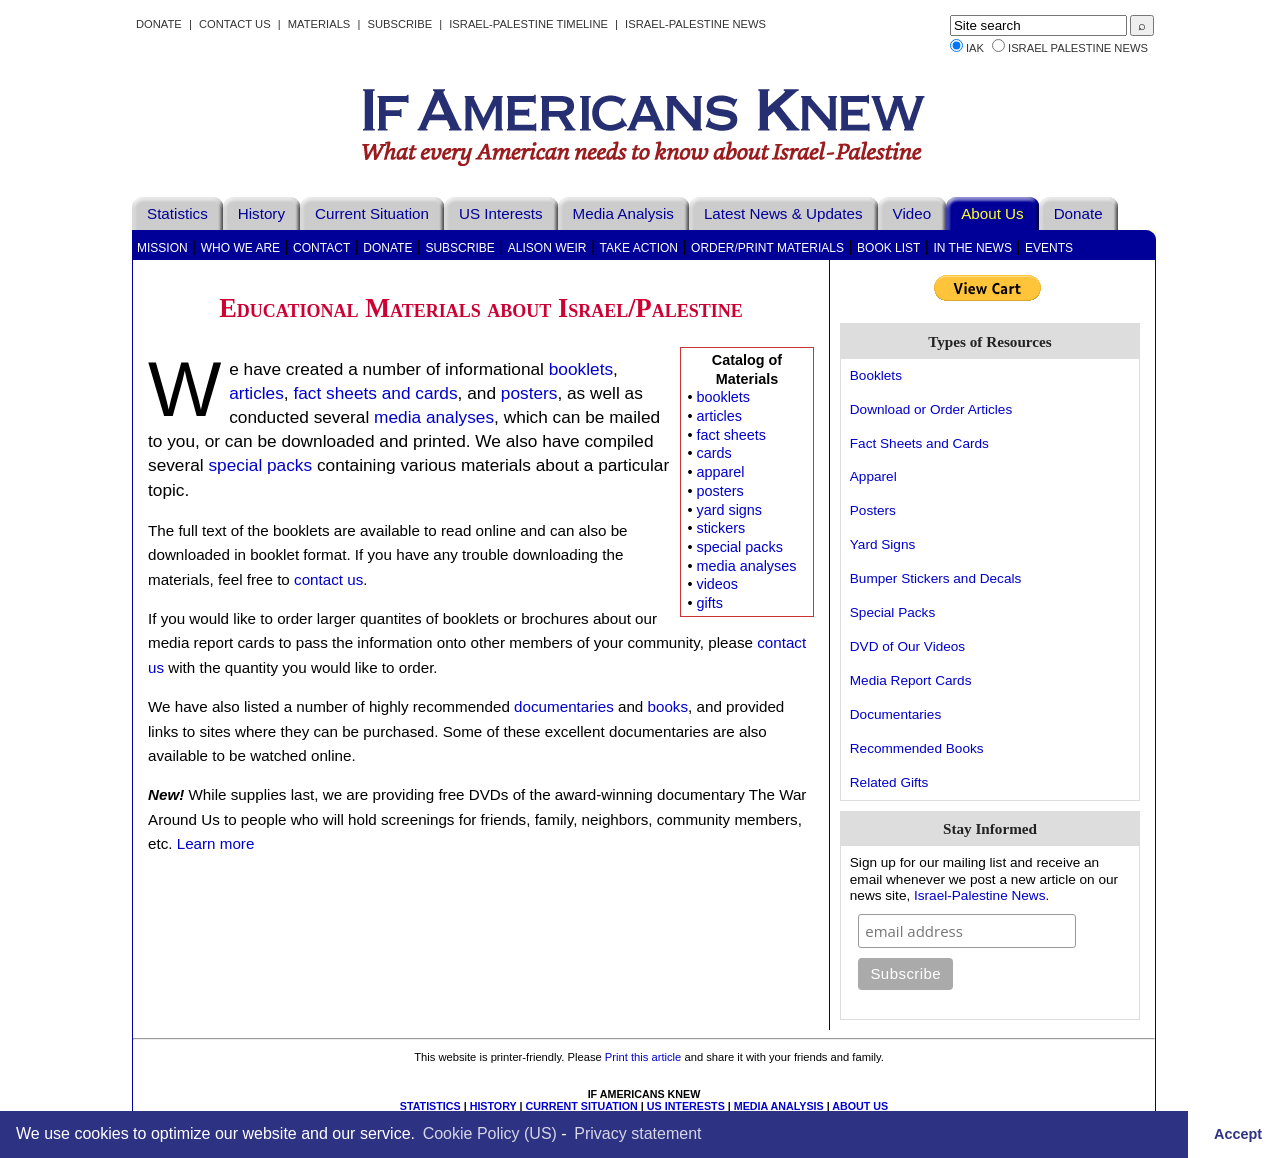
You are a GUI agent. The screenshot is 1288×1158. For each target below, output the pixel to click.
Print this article (643, 1057)
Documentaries (895, 714)
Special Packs (892, 612)
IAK (975, 48)
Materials (319, 24)
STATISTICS (430, 1106)
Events (1049, 248)
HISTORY (493, 1106)
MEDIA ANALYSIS (779, 1106)
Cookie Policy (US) (490, 1133)
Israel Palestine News (1078, 48)
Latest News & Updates (783, 213)
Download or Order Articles (931, 409)
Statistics (177, 213)
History (261, 213)
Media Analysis (623, 213)
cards (713, 453)
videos (717, 584)
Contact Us (235, 24)
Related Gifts (889, 782)
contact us (328, 579)
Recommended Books (917, 748)
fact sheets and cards (375, 393)
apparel (720, 472)
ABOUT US (860, 1106)
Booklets (876, 375)
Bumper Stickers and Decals (936, 578)
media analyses (746, 566)
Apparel (873, 476)
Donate (159, 24)
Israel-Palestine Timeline (530, 24)
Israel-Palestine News (695, 24)
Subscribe (399, 24)
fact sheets (731, 435)
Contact (321, 248)
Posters (873, 510)
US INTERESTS (686, 1106)
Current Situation (372, 213)
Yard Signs (883, 544)
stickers (720, 528)
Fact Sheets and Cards (919, 443)
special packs (739, 547)
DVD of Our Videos (907, 646)
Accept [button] (1238, 1134)
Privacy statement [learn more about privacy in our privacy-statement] (637, 1133)
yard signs (729, 510)
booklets (723, 397)
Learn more (216, 843)
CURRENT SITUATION (581, 1106)
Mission (162, 248)
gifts (709, 603)
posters (719, 491)
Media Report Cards (911, 680)
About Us (992, 213)
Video (912, 213)
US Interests (501, 213)
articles (719, 416)
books (668, 706)
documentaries (564, 706)
